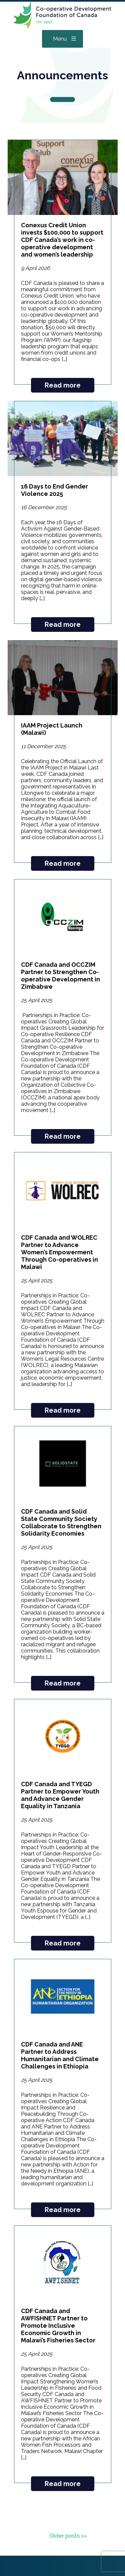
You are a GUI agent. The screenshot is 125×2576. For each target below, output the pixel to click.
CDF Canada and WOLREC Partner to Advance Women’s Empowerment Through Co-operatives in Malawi (59, 1252)
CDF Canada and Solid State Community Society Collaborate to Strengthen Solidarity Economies (61, 1522)
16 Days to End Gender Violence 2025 (54, 490)
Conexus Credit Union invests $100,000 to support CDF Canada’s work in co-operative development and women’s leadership (62, 240)
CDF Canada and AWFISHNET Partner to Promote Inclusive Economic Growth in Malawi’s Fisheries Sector (58, 2325)
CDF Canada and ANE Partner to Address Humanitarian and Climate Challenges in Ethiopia (60, 2055)
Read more (63, 385)
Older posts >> (68, 2536)
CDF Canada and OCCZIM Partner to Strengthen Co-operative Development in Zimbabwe (60, 975)
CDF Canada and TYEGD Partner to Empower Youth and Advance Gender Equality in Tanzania (60, 1795)
